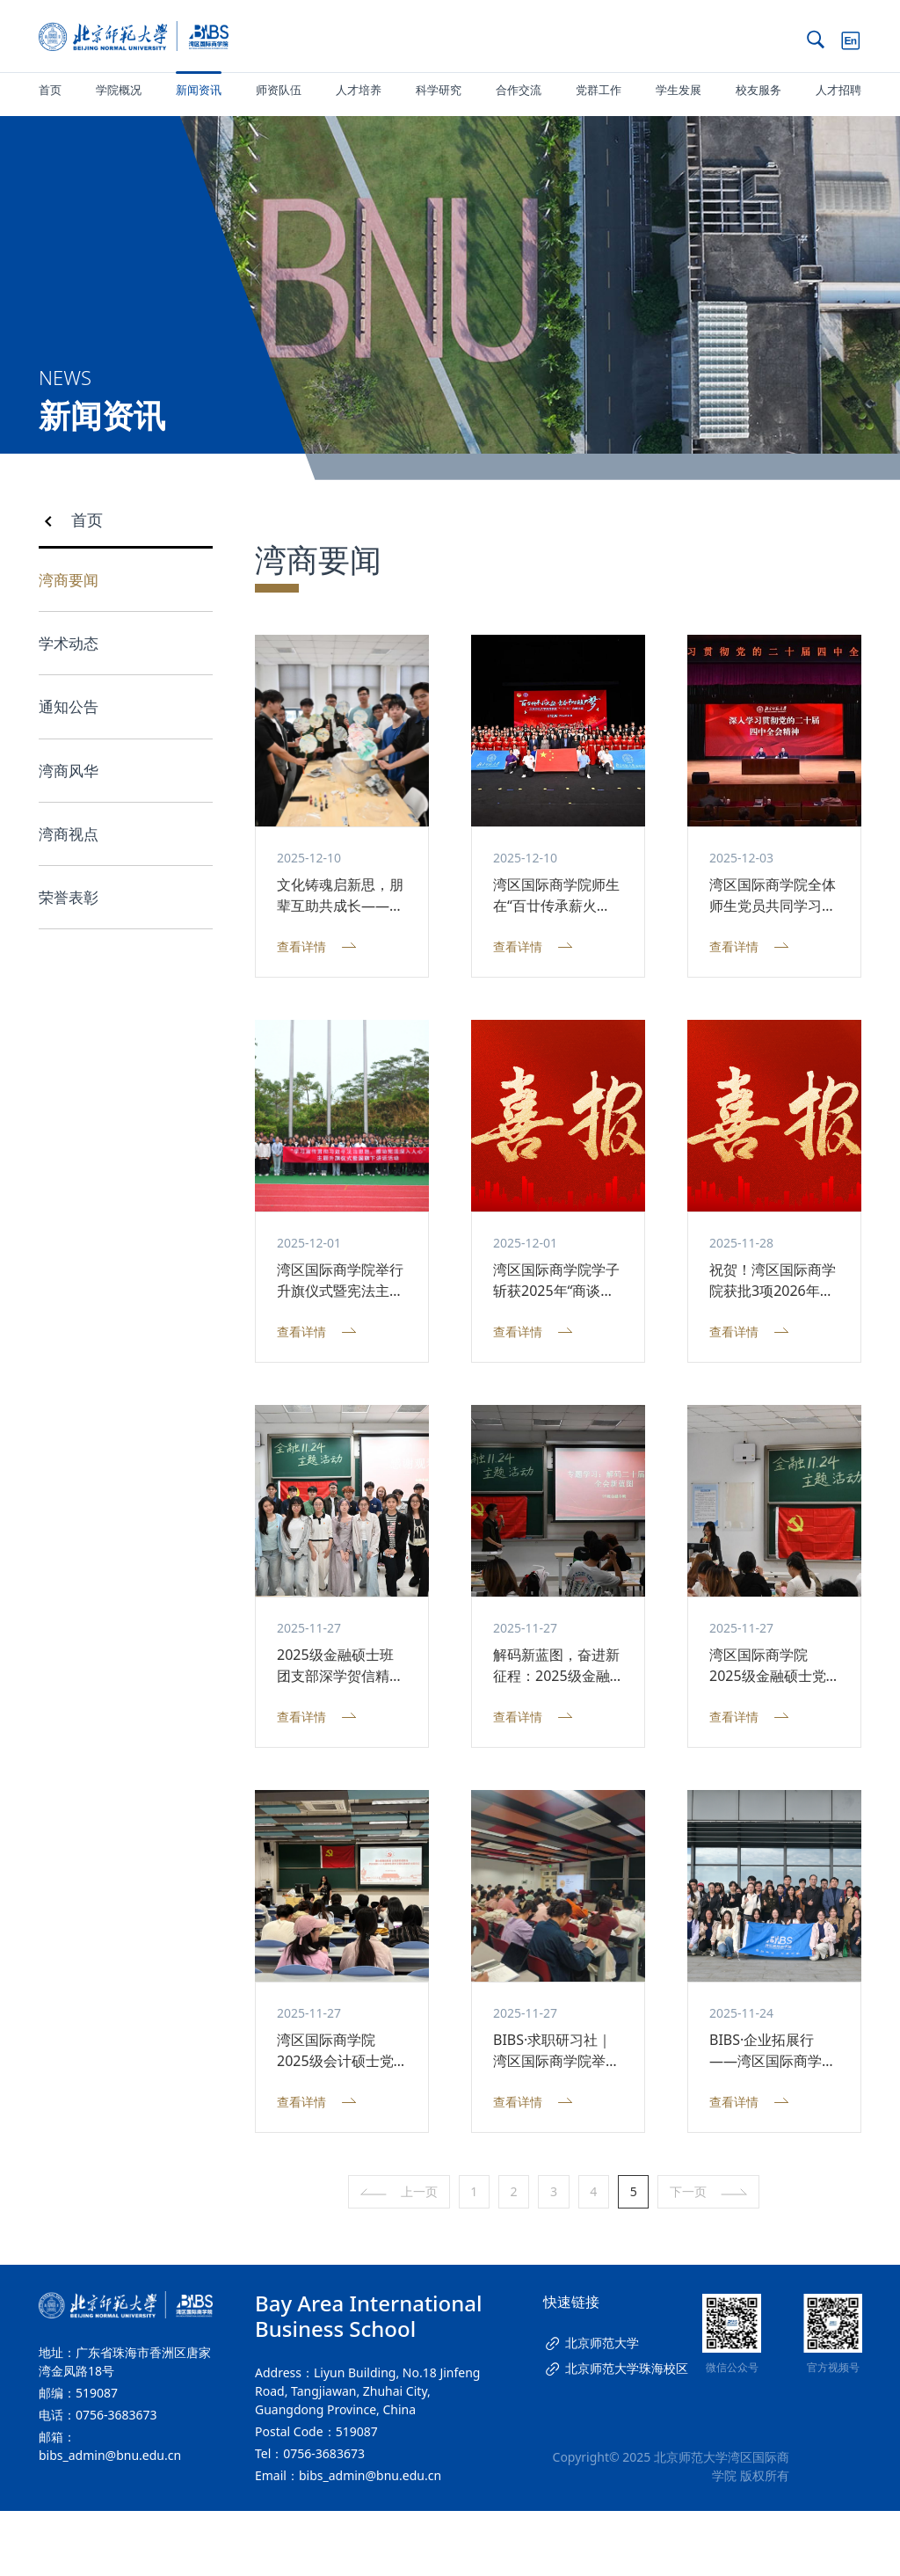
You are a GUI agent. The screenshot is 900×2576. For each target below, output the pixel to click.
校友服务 (758, 90)
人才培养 (358, 90)
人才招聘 (838, 90)
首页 (50, 90)
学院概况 (119, 90)
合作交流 (518, 90)
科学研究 (438, 90)
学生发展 (678, 90)
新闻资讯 (198, 90)
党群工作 (598, 90)
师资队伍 (278, 90)
